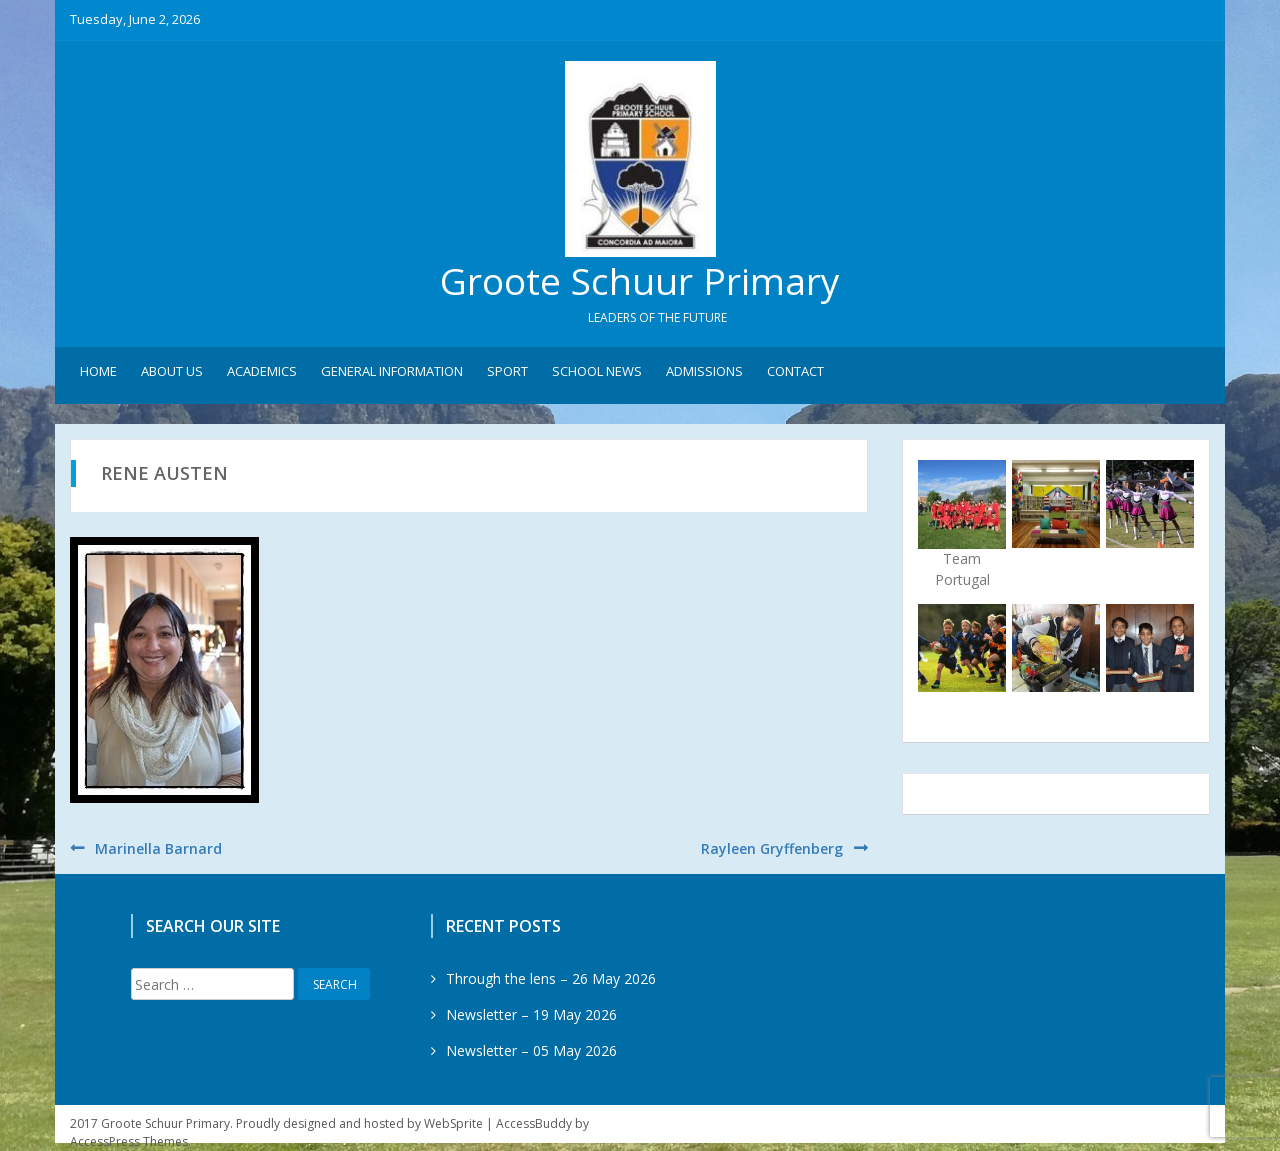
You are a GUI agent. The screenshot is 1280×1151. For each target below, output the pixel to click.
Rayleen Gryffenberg (772, 848)
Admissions (704, 371)
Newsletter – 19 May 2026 (531, 1014)
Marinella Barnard (158, 848)
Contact (795, 371)
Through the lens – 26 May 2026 (551, 978)
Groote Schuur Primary (640, 280)
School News (597, 371)
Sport (507, 371)
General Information (392, 371)
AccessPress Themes (129, 1141)
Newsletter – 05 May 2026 (531, 1050)
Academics (262, 371)
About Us (172, 371)
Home (98, 371)
